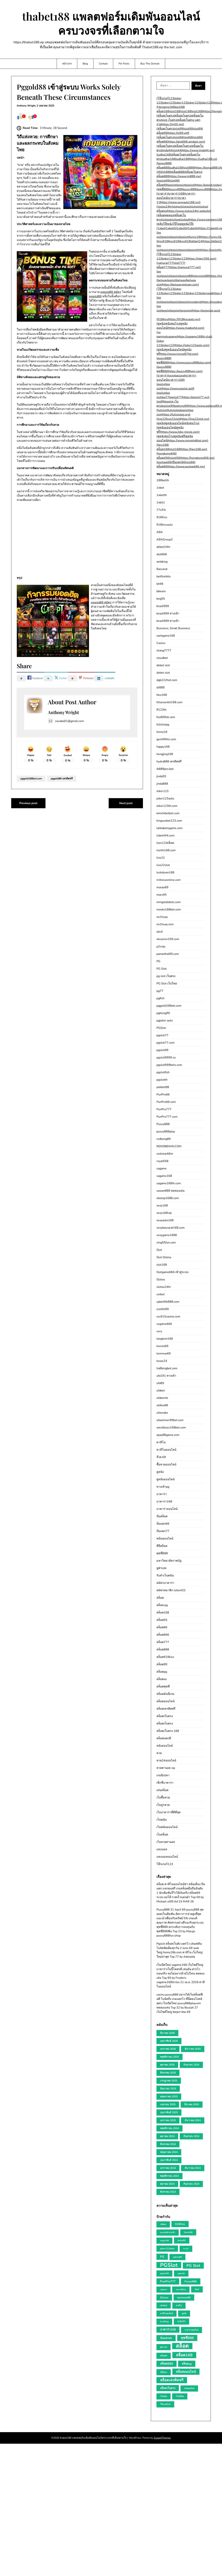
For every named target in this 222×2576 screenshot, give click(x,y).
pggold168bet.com (31, 778)
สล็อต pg (162, 1605)
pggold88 (95, 296)
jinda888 (162, 784)
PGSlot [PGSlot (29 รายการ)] (169, 2265)
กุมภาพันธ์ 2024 (169, 2160)
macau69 (162, 887)
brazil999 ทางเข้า (167, 613)
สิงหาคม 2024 (168, 2144)
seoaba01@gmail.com (66, 721)
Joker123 (162, 791)
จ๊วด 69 (161, 1457)
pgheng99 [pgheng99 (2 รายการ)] (177, 2257)
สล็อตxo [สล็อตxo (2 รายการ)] (163, 2372)
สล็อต (160, 1598)
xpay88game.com (167, 1435)
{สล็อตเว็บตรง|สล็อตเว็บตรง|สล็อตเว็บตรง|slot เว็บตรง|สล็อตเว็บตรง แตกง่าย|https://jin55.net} (179, 120)
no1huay (162, 917)
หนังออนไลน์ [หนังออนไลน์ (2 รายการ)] (189, 2388)
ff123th (161, 710)
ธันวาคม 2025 (193, 2049)
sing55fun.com (166, 1243)
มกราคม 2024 (168, 2168)
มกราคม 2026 (168, 2049)
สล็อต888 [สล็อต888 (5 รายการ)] (166, 2364)
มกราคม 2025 (168, 2120)
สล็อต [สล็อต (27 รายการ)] (182, 2346)
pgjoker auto (164, 1020)
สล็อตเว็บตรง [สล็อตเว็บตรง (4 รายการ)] (167, 2388)
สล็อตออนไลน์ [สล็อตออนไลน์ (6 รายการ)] (186, 2372)
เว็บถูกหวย (163, 1805)
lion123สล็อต (165, 843)
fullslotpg (162, 724)
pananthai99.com (167, 954)
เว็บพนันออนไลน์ (167, 1827)
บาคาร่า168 (164, 1502)
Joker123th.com (166, 806)
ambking (161, 562)
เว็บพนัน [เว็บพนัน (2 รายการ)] (163, 2396)
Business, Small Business (173, 628)
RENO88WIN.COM (168, 1146)
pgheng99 (163, 1013)
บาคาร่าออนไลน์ (167, 1509)
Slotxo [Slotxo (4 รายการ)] (164, 2297)
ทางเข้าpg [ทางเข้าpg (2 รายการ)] (164, 2321)
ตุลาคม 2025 (167, 2064)
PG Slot (161, 969)
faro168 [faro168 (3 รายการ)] (188, 2232)
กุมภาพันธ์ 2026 (169, 2041)
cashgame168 (165, 636)
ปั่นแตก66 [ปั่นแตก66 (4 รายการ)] (166, 2338)
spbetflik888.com (167, 1302)
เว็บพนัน (161, 1820)
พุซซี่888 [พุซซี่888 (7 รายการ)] (187, 2338)
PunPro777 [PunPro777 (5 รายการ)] (168, 2281)
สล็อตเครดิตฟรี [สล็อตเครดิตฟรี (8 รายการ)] (171, 2380)
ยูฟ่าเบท (161, 1568)
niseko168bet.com (168, 909)
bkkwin (161, 591)
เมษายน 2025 (167, 2104)
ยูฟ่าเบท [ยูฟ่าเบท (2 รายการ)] (163, 2347)
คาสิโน (161, 1442)
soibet (160, 1294)
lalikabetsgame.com (169, 828)
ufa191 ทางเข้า (166, 1376)
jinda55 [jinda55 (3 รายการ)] (182, 2240)
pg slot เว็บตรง (165, 976)
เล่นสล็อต (162, 1790)
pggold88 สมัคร (110, 292)
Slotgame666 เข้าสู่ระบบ (172, 1272)
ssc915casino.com (168, 1317)
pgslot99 (162, 1050)
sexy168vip (164, 1213)
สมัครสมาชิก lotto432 (171, 1590)
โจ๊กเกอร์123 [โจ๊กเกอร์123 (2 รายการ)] (165, 2404)
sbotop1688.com (167, 1198)
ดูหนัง (160, 1472)
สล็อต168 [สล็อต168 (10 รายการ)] (184, 2355)
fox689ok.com (165, 717)
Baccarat (161, 569)
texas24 (161, 1361)
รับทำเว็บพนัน (165, 1576)
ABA (159, 532)
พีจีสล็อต (161, 1546)
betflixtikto (163, 576)
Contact (103, 63)
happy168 (163, 747)
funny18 (161, 732)
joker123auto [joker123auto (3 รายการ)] (167, 2248)
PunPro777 (163, 1109)
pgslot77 (162, 1035)
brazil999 (162, 606)
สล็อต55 (161, 1620)
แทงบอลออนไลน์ (167, 1857)
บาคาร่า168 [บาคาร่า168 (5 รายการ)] (168, 2330)
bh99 (159, 584)
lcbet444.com (165, 835)
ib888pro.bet (165, 769)
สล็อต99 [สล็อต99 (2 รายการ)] (163, 2355)
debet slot (163, 665)
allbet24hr (163, 547)
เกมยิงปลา (162, 1775)
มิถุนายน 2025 (168, 2088)
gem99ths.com (166, 739)
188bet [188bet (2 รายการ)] (163, 2224)
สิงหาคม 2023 (168, 2192)
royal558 (162, 1161)
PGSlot (161, 1028)
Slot (159, 1250)
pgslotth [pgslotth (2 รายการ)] (181, 2273)
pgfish (160, 998)
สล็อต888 (162, 1650)
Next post (125, 803)
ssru (159, 1331)
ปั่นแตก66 (162, 1524)
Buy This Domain (150, 63)
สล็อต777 (162, 1642)
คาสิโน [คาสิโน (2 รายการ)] (179, 2305)
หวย (159, 1753)
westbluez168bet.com (171, 1428)
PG (158, 961)
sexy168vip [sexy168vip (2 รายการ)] (181, 2289)
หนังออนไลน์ (164, 1746)
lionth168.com (166, 850)
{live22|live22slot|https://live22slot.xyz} (182, 419)
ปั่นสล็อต (161, 1516)
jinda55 (161, 776)
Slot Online (163, 1257)
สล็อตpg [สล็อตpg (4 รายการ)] (187, 2364)
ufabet (160, 1391)
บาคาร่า (161, 1494)
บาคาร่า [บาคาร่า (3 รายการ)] (181, 2321)
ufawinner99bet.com (170, 1420)
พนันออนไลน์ (164, 1539)
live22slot (163, 865)
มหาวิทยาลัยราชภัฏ (169, 1561)
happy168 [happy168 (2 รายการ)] (164, 2240)
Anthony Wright (63, 712)
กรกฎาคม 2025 (168, 2080)
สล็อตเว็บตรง (164, 1716)
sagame (161, 1168)
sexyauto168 (165, 1220)
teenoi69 (162, 1346)
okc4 (159, 932)
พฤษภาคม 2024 (169, 2152)
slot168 (161, 1265)
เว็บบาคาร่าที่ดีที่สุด (168, 1812)
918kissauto (164, 525)
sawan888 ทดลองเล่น (170, 1191)
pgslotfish (162, 1072)
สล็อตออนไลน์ (165, 1701)
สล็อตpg (161, 1672)
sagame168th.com (168, 1183)
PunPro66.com (166, 1102)
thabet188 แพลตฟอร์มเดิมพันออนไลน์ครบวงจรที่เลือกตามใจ (111, 23)
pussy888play (165, 1131)
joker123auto (165, 798)
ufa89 (160, 1383)
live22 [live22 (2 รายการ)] (186, 2248)
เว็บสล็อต (162, 1835)
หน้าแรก (67, 63)
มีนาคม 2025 (191, 2104)
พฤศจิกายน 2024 (169, 2128)
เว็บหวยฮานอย (165, 1842)
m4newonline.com (168, 880)
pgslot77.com (165, 1043)
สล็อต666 (162, 1635)
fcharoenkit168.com (169, 702)
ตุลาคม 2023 (167, 2184)
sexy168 (162, 1206)
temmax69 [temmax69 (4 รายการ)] (184, 2297)
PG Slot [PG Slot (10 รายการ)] (193, 2265)
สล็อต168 (162, 1613)
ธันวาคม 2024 (193, 2120)
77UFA (161, 510)
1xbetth (161, 495)
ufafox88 (162, 1405)
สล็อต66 (161, 1627)
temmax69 (163, 1354)
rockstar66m (164, 1154)
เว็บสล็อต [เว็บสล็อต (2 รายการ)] (180, 2396)
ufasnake (162, 1413)
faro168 (161, 695)
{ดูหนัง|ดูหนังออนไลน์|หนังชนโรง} (177, 423)
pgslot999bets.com (169, 1065)
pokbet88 (162, 1087)
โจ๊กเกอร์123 (164, 1864)
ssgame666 (164, 1324)
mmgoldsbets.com (168, 902)
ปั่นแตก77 (162, 1531)
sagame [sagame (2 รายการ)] (163, 2289)
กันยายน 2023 (191, 2184)
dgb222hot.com (166, 680)
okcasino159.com (167, 939)
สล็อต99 (161, 1664)
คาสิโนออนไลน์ (166, 1450)
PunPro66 (163, 1094)
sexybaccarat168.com (170, 1228)
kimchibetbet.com (168, 813)
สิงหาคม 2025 (168, 2072)
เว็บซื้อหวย (163, 1798)
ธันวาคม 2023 (193, 2168)
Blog (85, 63)
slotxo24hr (163, 1287)
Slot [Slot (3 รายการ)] (197, 2289)
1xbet (160, 488)
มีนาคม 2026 (167, 2033)
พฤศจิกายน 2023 (169, 2176)
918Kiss (161, 517)
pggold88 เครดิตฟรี (62, 778)
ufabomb (162, 1398)
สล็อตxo (161, 1679)
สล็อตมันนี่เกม (165, 1694)
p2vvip (160, 946)
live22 (160, 858)
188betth (162, 480)
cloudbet (162, 658)
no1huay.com (165, 924)
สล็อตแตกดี (163, 1738)
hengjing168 (164, 754)
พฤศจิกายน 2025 (169, 2057)
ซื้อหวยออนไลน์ (166, 1465)
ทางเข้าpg (162, 1487)
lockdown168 (165, 872)
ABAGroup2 (164, 539)
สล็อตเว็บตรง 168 (167, 1731)
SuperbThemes (162, 2438)
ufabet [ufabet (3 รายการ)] (163, 2305)
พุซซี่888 (162, 1553)
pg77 (159, 991)
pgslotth (161, 1080)
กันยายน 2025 (191, 2064)
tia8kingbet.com (166, 1368)
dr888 (160, 687)
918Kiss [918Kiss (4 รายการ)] (180, 2224)
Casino (160, 643)
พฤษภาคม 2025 (169, 2096)
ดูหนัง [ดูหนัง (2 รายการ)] (184, 2313)
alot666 (161, 554)
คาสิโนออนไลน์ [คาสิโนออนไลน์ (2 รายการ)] (166, 2313)
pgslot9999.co (166, 1057)
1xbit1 (160, 502)
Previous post (28, 803)
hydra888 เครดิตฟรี (169, 761)
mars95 (161, 895)
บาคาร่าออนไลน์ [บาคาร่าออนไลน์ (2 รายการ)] (191, 2330)
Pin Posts (124, 63)
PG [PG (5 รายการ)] (162, 2257)
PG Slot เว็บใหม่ (166, 983)
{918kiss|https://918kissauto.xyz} (178, 319)
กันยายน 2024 (191, 2136)
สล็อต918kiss (165, 1657)
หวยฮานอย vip (165, 1768)
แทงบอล (161, 1849)
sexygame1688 (166, 1235)
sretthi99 (162, 1309)
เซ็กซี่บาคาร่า (164, 1783)
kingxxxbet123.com (169, 821)
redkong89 (163, 1139)
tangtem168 (164, 1339)
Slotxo (160, 1280)
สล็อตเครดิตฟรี (165, 1709)
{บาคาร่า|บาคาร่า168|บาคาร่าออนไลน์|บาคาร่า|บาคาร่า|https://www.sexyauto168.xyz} (178, 198)
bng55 (160, 599)
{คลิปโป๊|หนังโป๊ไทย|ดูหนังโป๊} (175, 224)
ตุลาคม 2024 (167, 2136)
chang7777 (163, 650)
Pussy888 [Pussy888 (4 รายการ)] (190, 2281)
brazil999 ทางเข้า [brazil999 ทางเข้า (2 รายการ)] (167, 2232)
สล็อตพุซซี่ (163, 1687)
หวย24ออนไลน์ (166, 1761)
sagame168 (164, 1176)
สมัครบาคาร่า (165, 1583)
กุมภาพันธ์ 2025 (169, 2112)
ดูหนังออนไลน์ (165, 1479)
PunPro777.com (167, 1117)
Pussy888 (163, 1124)
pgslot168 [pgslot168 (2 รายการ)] (164, 2273)
